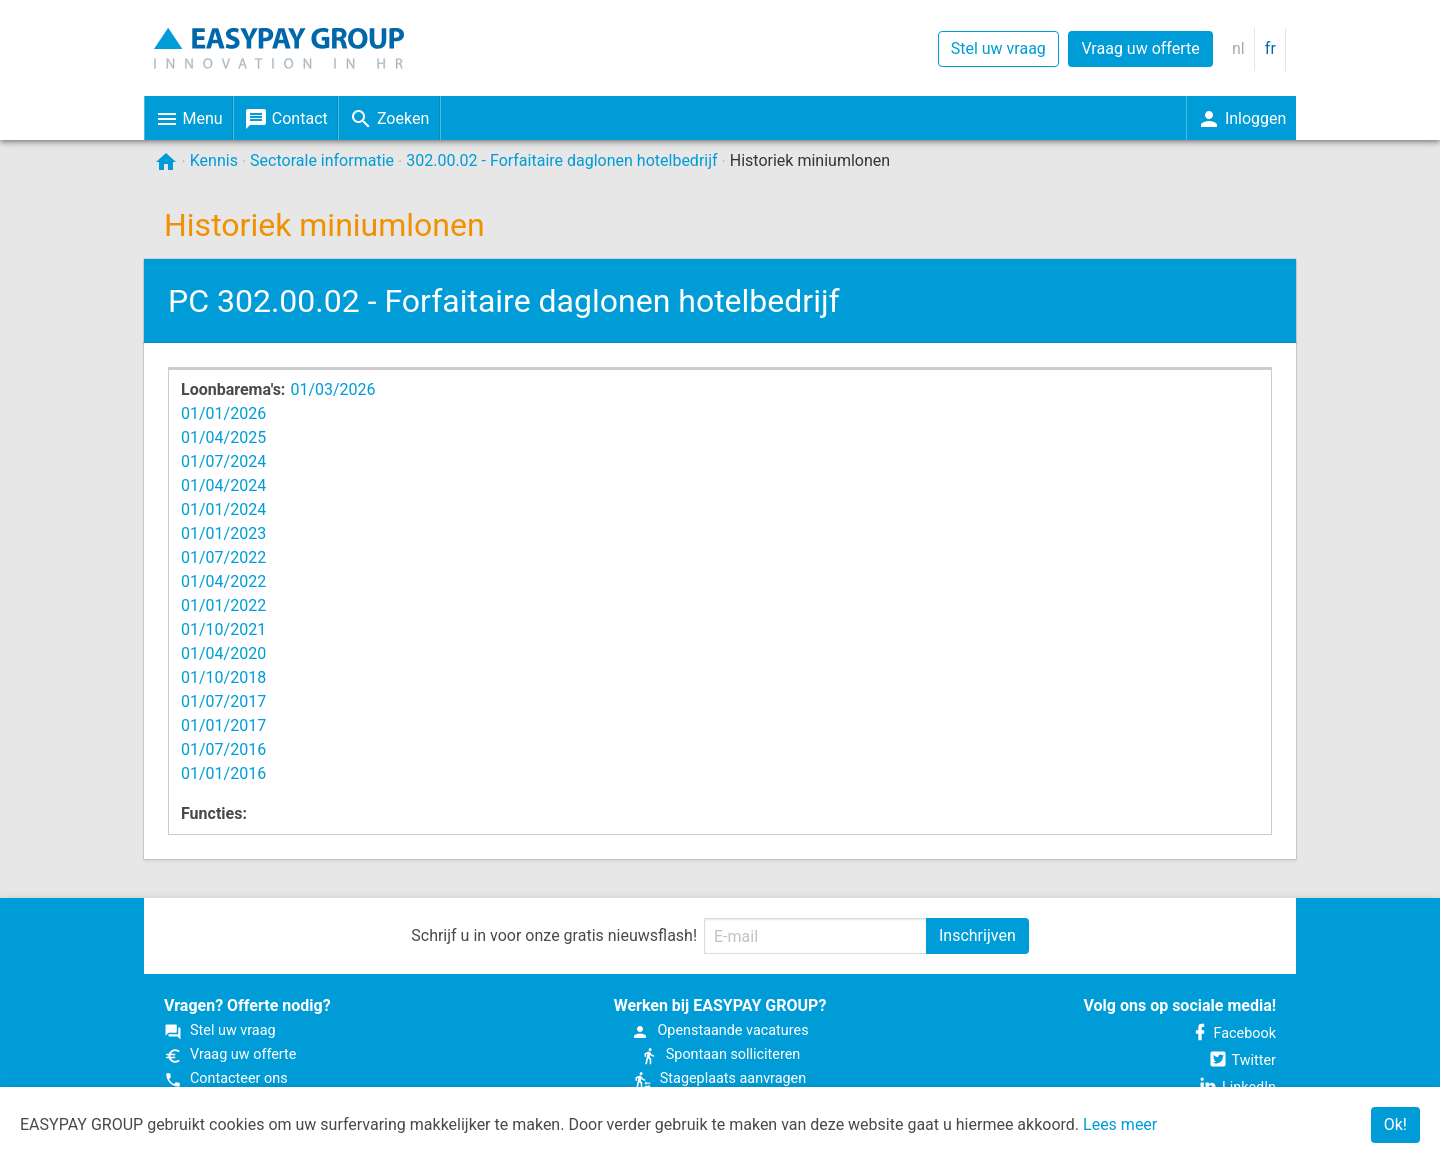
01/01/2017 (223, 725)
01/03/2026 (332, 389)
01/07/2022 (223, 557)
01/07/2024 (223, 461)
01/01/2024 (223, 509)
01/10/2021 (223, 629)
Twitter (1242, 1060)
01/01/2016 (223, 773)
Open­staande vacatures (719, 1030)
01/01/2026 (223, 413)
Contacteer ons (226, 1078)
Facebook (1233, 1033)
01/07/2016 (223, 749)
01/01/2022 (223, 605)
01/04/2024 (223, 485)
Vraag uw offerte (1140, 48)
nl (1238, 48)
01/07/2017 (223, 701)
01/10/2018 (223, 677)
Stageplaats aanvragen (720, 1078)
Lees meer (1120, 1124)
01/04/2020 (223, 653)
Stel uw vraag (998, 48)
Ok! (1395, 1124)
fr (1270, 48)
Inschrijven (977, 935)
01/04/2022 (223, 581)
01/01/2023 (223, 533)
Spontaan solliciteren (720, 1054)
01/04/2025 (223, 437)
